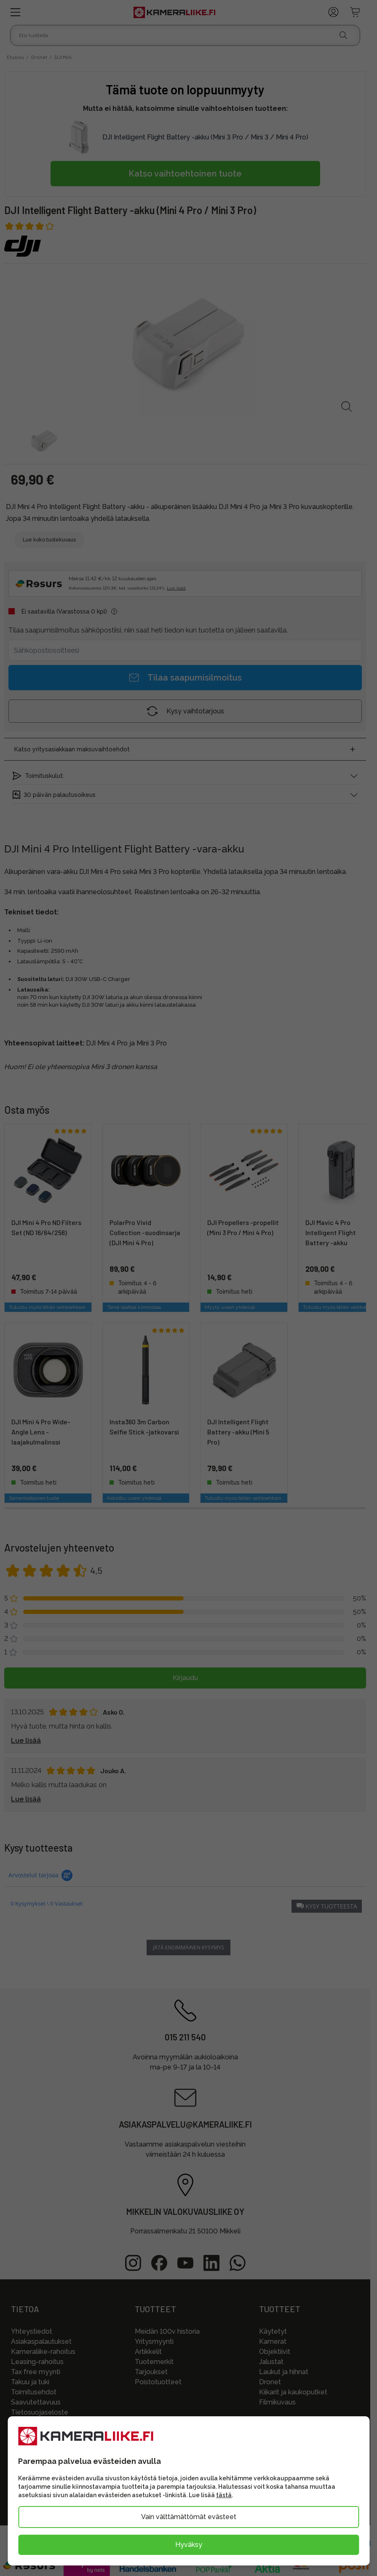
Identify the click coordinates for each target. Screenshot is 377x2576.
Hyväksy (188, 2545)
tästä (224, 2495)
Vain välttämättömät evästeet (188, 2517)
